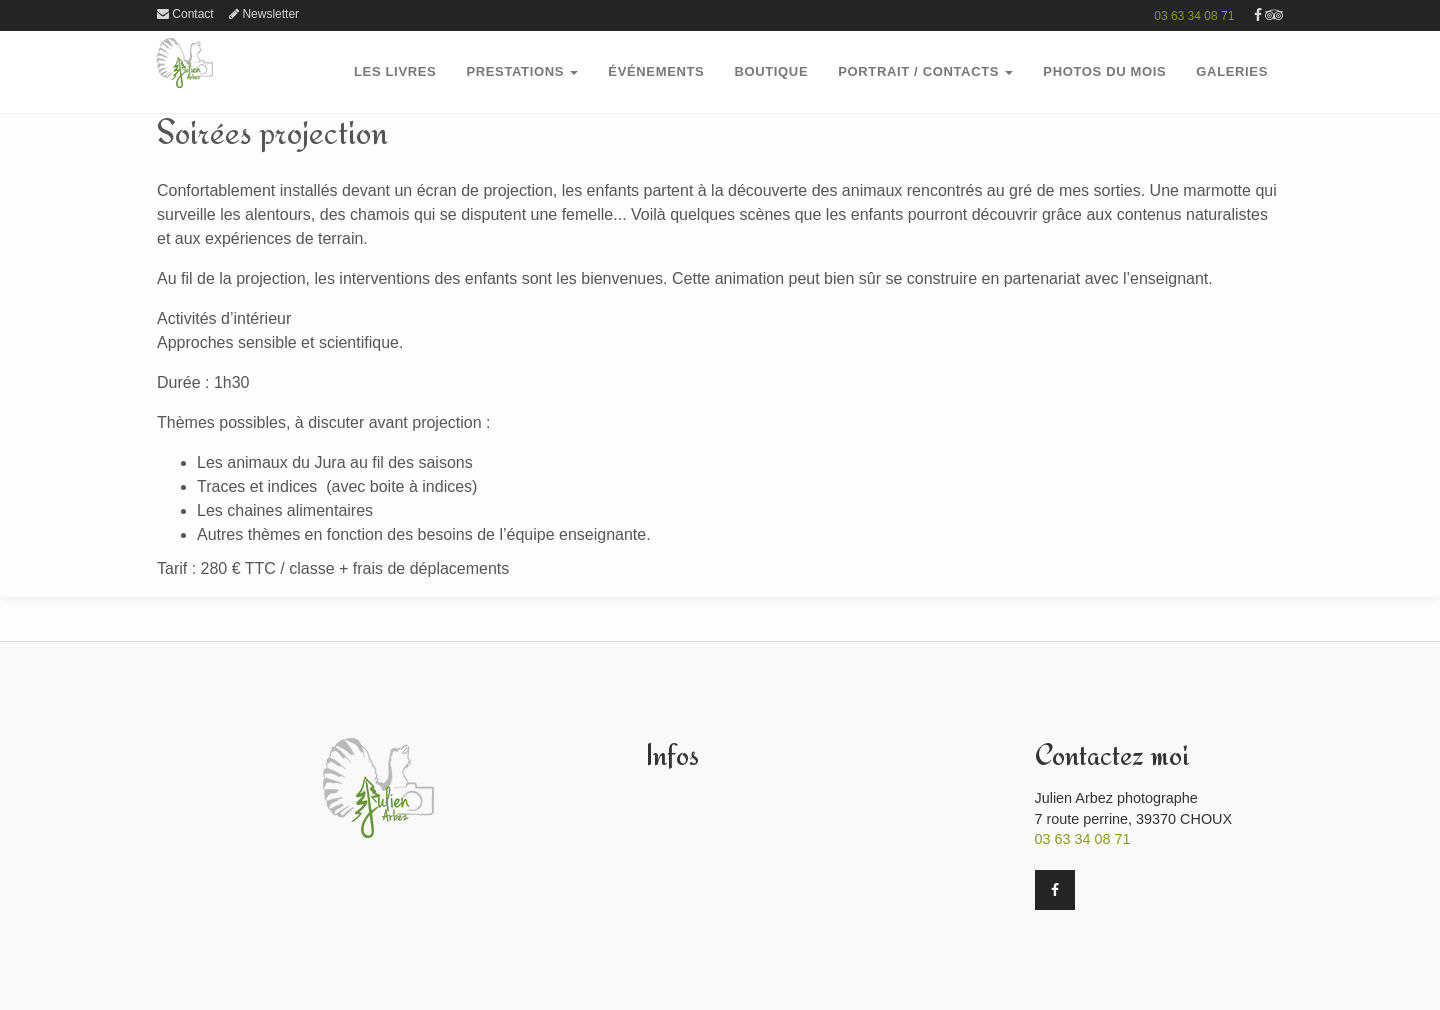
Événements (656, 71)
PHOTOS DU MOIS (1104, 71)
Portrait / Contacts (925, 71)
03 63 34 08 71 (1194, 16)
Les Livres (395, 71)
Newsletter (264, 14)
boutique (771, 71)
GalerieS (1232, 71)
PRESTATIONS (522, 71)
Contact (185, 14)
